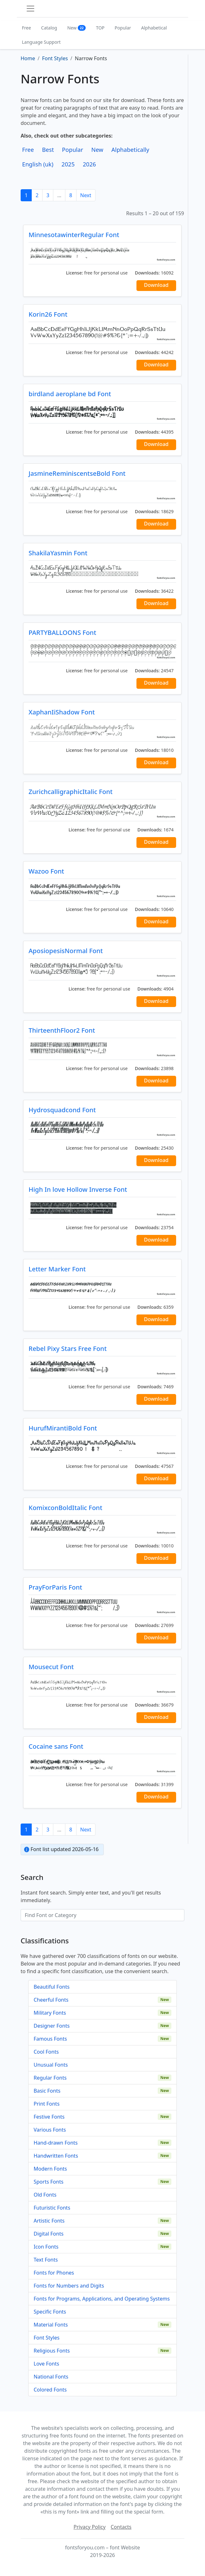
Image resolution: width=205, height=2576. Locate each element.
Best (48, 149)
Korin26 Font (48, 314)
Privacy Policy (90, 2526)
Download (156, 284)
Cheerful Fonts (51, 1999)
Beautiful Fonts (51, 1986)
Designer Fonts (51, 2025)
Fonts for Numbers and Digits (69, 2285)
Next (85, 195)
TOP (100, 28)
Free (26, 28)
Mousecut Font (51, 1666)
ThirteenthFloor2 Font (62, 1030)
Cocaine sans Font (56, 1746)
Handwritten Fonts (56, 2155)
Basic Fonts (47, 2090)
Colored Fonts (50, 2389)
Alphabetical (154, 28)
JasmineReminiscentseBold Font (77, 473)
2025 (68, 164)
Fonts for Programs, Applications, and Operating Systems (102, 2298)
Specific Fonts (50, 2311)
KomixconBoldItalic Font (65, 1507)
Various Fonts (50, 2129)
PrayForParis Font (55, 1587)
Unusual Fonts (51, 2064)
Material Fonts (51, 2324)
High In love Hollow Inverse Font (78, 1189)
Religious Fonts (52, 2350)
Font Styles (46, 2337)
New (76, 28)
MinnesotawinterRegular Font (74, 234)
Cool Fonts (46, 2051)
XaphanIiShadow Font (62, 712)
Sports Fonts (48, 2181)
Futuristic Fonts (52, 2207)
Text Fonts (46, 2259)
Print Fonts (47, 2103)
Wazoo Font (46, 871)
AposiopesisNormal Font (66, 950)
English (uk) (37, 164)
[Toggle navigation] (30, 9)
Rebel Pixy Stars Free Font (68, 1348)
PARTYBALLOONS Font (62, 632)
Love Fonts (46, 2363)
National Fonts (51, 2376)
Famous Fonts (50, 2038)
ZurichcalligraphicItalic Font (71, 791)
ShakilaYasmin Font (58, 553)
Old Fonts (45, 2194)
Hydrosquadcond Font (62, 1110)
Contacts (121, 2526)
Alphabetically (130, 149)
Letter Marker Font (57, 1269)
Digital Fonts (48, 2233)
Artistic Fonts (49, 2220)
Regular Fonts (50, 2077)
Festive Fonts (49, 2116)
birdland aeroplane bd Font (70, 394)
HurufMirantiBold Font (63, 1428)
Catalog (49, 28)
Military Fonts (50, 2012)
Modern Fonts (50, 2168)
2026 (89, 164)
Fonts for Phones (54, 2272)
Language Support (41, 42)
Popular (123, 28)
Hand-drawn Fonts (56, 2142)
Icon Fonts (46, 2246)
